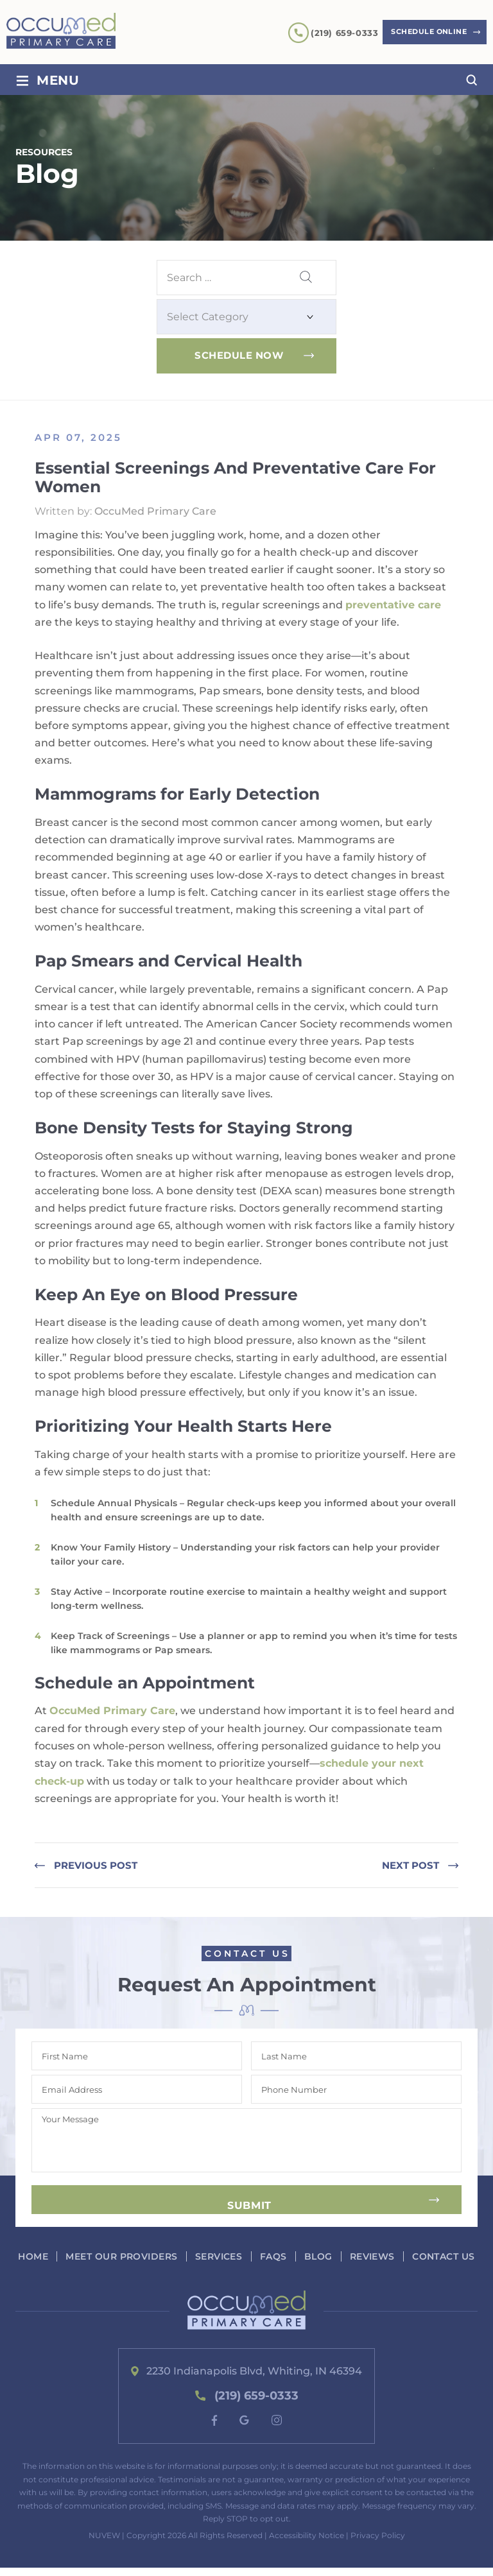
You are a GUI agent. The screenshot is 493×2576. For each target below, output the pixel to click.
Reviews (410, 2256)
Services (253, 2256)
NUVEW (104, 2543)
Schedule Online (423, 32)
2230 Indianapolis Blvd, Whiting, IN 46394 (255, 2379)
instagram (277, 2428)
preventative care (393, 605)
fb (214, 2428)
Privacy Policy (377, 2543)
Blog (355, 2256)
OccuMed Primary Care (112, 1710)
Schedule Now (239, 355)
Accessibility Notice (306, 2543)
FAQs (308, 2256)
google (244, 2428)
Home (66, 2256)
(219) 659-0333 (332, 32)
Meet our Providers (155, 2256)
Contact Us (251, 2265)
